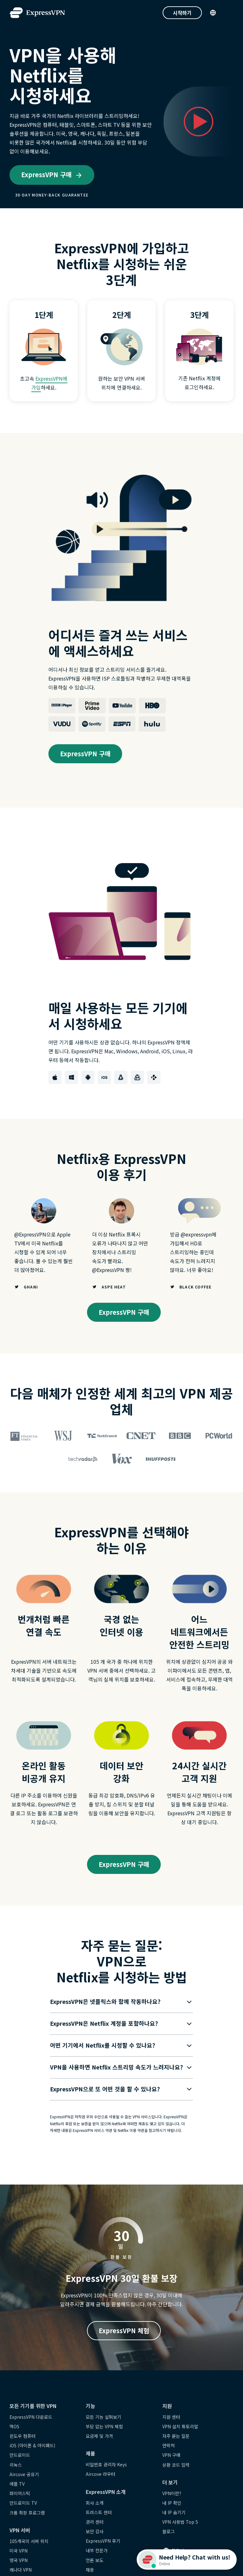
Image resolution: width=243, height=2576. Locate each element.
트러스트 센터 (99, 2512)
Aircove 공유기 (24, 2474)
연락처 (168, 2445)
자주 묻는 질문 (176, 2436)
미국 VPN (18, 2550)
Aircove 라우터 (100, 2474)
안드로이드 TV (23, 2503)
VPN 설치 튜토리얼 (180, 2426)
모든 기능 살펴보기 (103, 2417)
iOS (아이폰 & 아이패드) (32, 2445)
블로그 (168, 2531)
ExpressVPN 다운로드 (30, 2417)
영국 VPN (18, 2560)
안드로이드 (19, 2455)
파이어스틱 (19, 2493)
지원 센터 (171, 2417)
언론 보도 (94, 2560)
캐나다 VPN (20, 2569)
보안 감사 (94, 2531)
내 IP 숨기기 (173, 2512)
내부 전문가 (97, 2550)
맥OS (14, 2426)
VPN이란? (171, 2493)
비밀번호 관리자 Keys (106, 2464)
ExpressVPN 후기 (103, 2541)
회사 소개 (94, 2503)
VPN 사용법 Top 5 (180, 2522)
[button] (117, 2002)
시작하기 (182, 12)
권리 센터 (94, 2522)
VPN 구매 (171, 2455)
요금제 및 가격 (99, 2436)
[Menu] (230, 12)
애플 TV (17, 2484)
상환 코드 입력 (176, 2465)
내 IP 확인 (171, 2503)
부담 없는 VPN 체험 (104, 2426)
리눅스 (15, 2465)
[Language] (213, 12)
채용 (90, 2569)
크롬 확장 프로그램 (27, 2512)
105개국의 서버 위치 (28, 2541)
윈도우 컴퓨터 (22, 2436)
